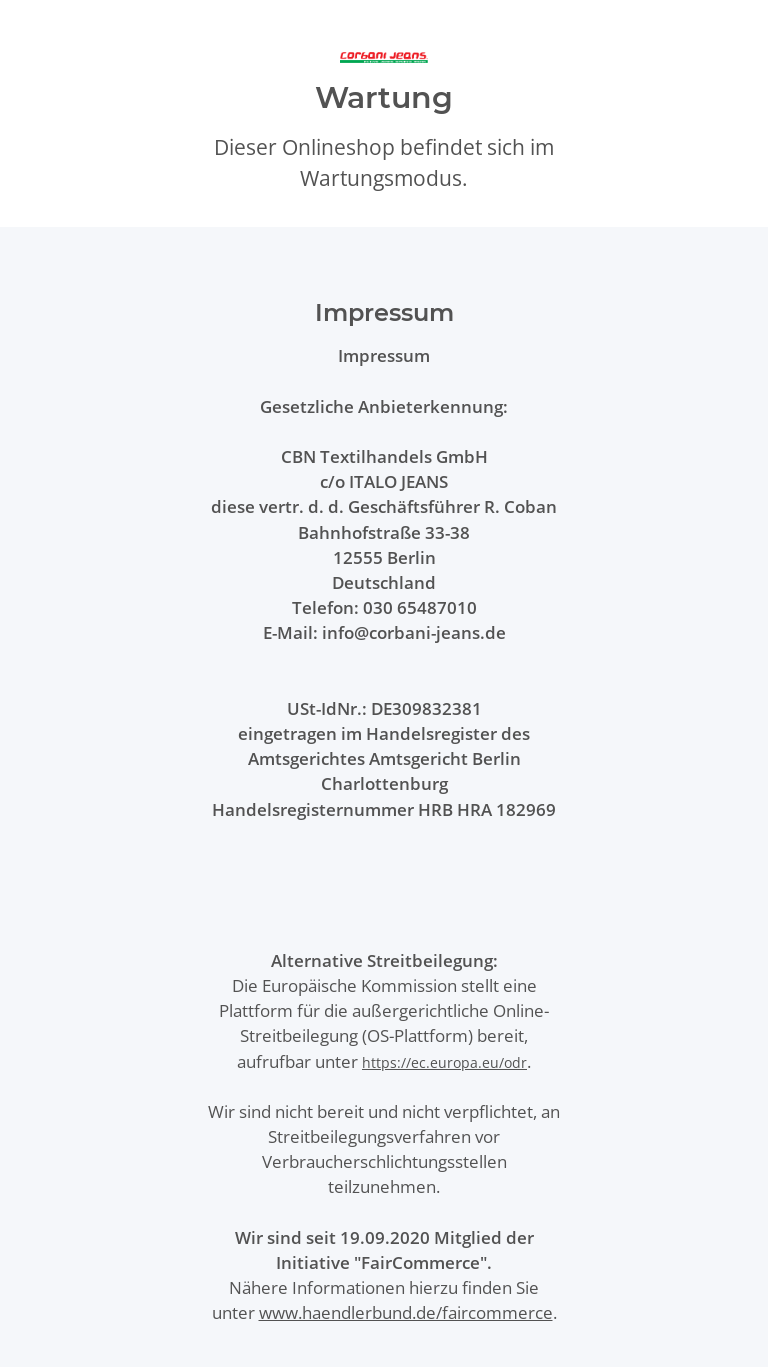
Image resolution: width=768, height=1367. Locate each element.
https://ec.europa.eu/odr (444, 1062)
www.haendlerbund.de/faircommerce (406, 1312)
